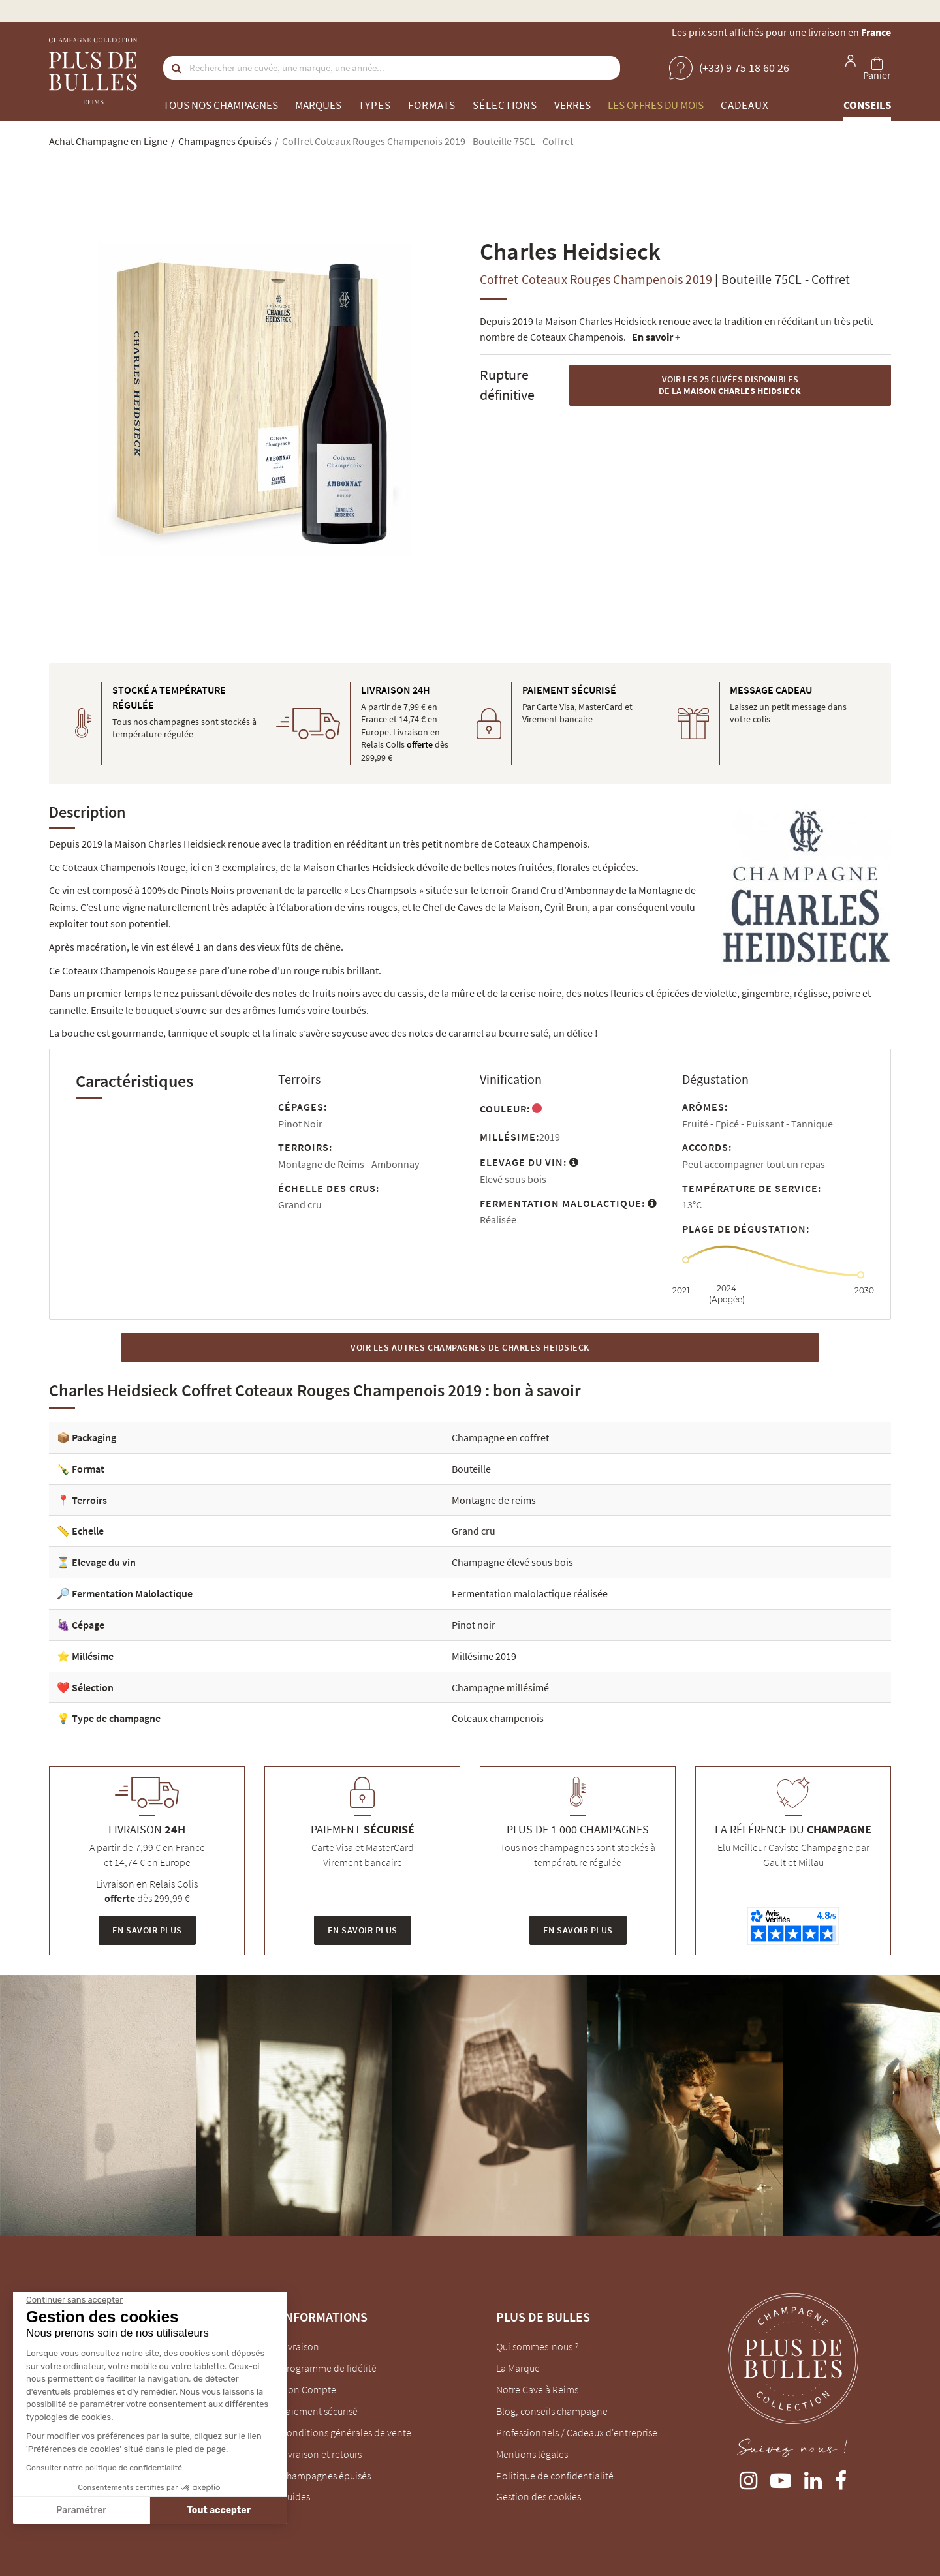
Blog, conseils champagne (552, 2410)
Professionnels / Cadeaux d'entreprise (576, 2432)
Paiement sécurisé (319, 2410)
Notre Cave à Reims (537, 2389)
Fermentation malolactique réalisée (530, 1593)
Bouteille (471, 1468)
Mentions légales (532, 2454)
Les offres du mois (656, 105)
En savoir (656, 336)
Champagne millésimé (500, 1687)
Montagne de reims (494, 1500)
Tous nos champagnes (220, 105)
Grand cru (473, 1530)
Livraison (300, 2346)
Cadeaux (745, 105)
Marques (318, 105)
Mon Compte (308, 2389)
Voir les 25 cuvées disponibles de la (730, 385)
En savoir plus (147, 1930)
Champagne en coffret (500, 1437)
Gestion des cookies (538, 2496)
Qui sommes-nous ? (537, 2346)
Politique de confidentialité (555, 2475)
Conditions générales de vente (346, 2432)
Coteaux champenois (498, 1718)
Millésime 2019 (484, 1656)
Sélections (505, 105)
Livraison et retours (321, 2454)
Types (374, 105)
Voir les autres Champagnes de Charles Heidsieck (470, 1347)
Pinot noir (473, 1624)
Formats (432, 105)
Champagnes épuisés (326, 2475)
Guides (295, 2496)
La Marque (518, 2367)
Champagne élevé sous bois (512, 1562)
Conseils (867, 105)
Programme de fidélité (329, 2367)
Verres (572, 105)
